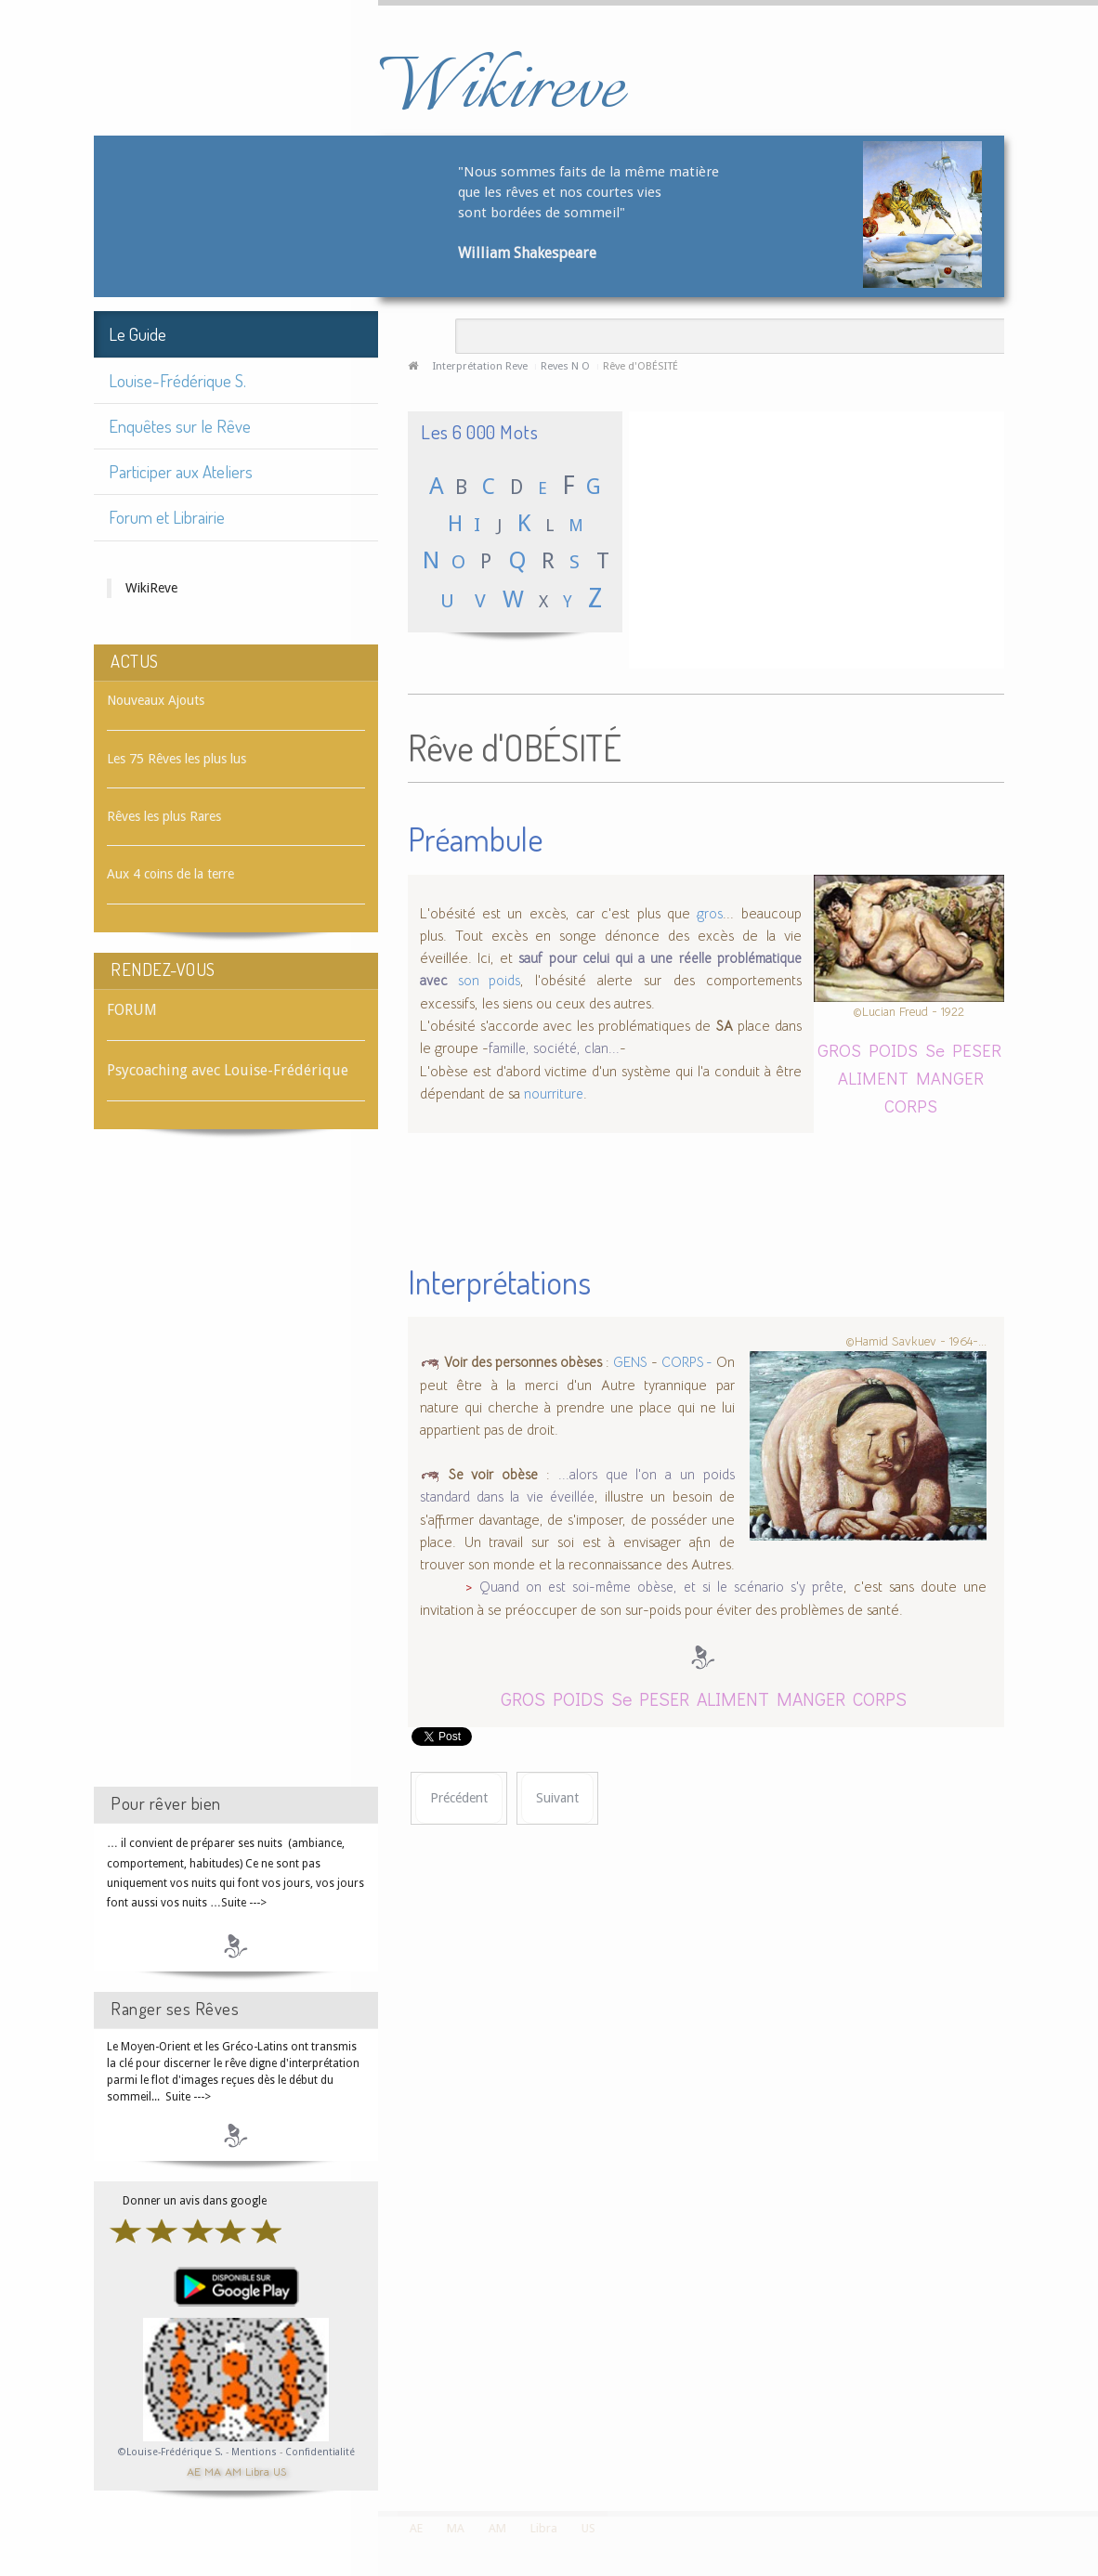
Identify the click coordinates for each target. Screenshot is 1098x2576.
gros (710, 913)
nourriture (553, 1094)
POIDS (893, 1049)
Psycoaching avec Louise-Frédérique (227, 1070)
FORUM (132, 1010)
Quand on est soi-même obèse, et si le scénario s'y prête (661, 1587)
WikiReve (151, 587)
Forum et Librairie (167, 516)
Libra (257, 2471)
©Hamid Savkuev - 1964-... (916, 1340)
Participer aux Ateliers (181, 471)
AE (194, 2471)
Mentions (255, 2452)
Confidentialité (320, 2452)
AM (233, 2471)
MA (212, 2471)
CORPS (910, 1105)
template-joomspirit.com (1091, 2441)
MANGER (950, 1077)
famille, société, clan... (554, 1048)
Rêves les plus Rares (164, 816)
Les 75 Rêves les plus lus (176, 758)
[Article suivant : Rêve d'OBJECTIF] (557, 1798)
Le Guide (137, 334)
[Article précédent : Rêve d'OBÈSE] (459, 1798)
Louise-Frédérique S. (177, 380)
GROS (839, 1049)
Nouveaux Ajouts (155, 700)
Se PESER (963, 1049)
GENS (630, 1362)
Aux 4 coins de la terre (170, 873)
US (279, 2471)
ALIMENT (873, 1077)
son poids (489, 980)
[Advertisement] (236, 1474)
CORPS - (686, 1362)
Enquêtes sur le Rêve (180, 425)
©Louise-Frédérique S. (170, 2452)
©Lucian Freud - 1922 (908, 1012)
